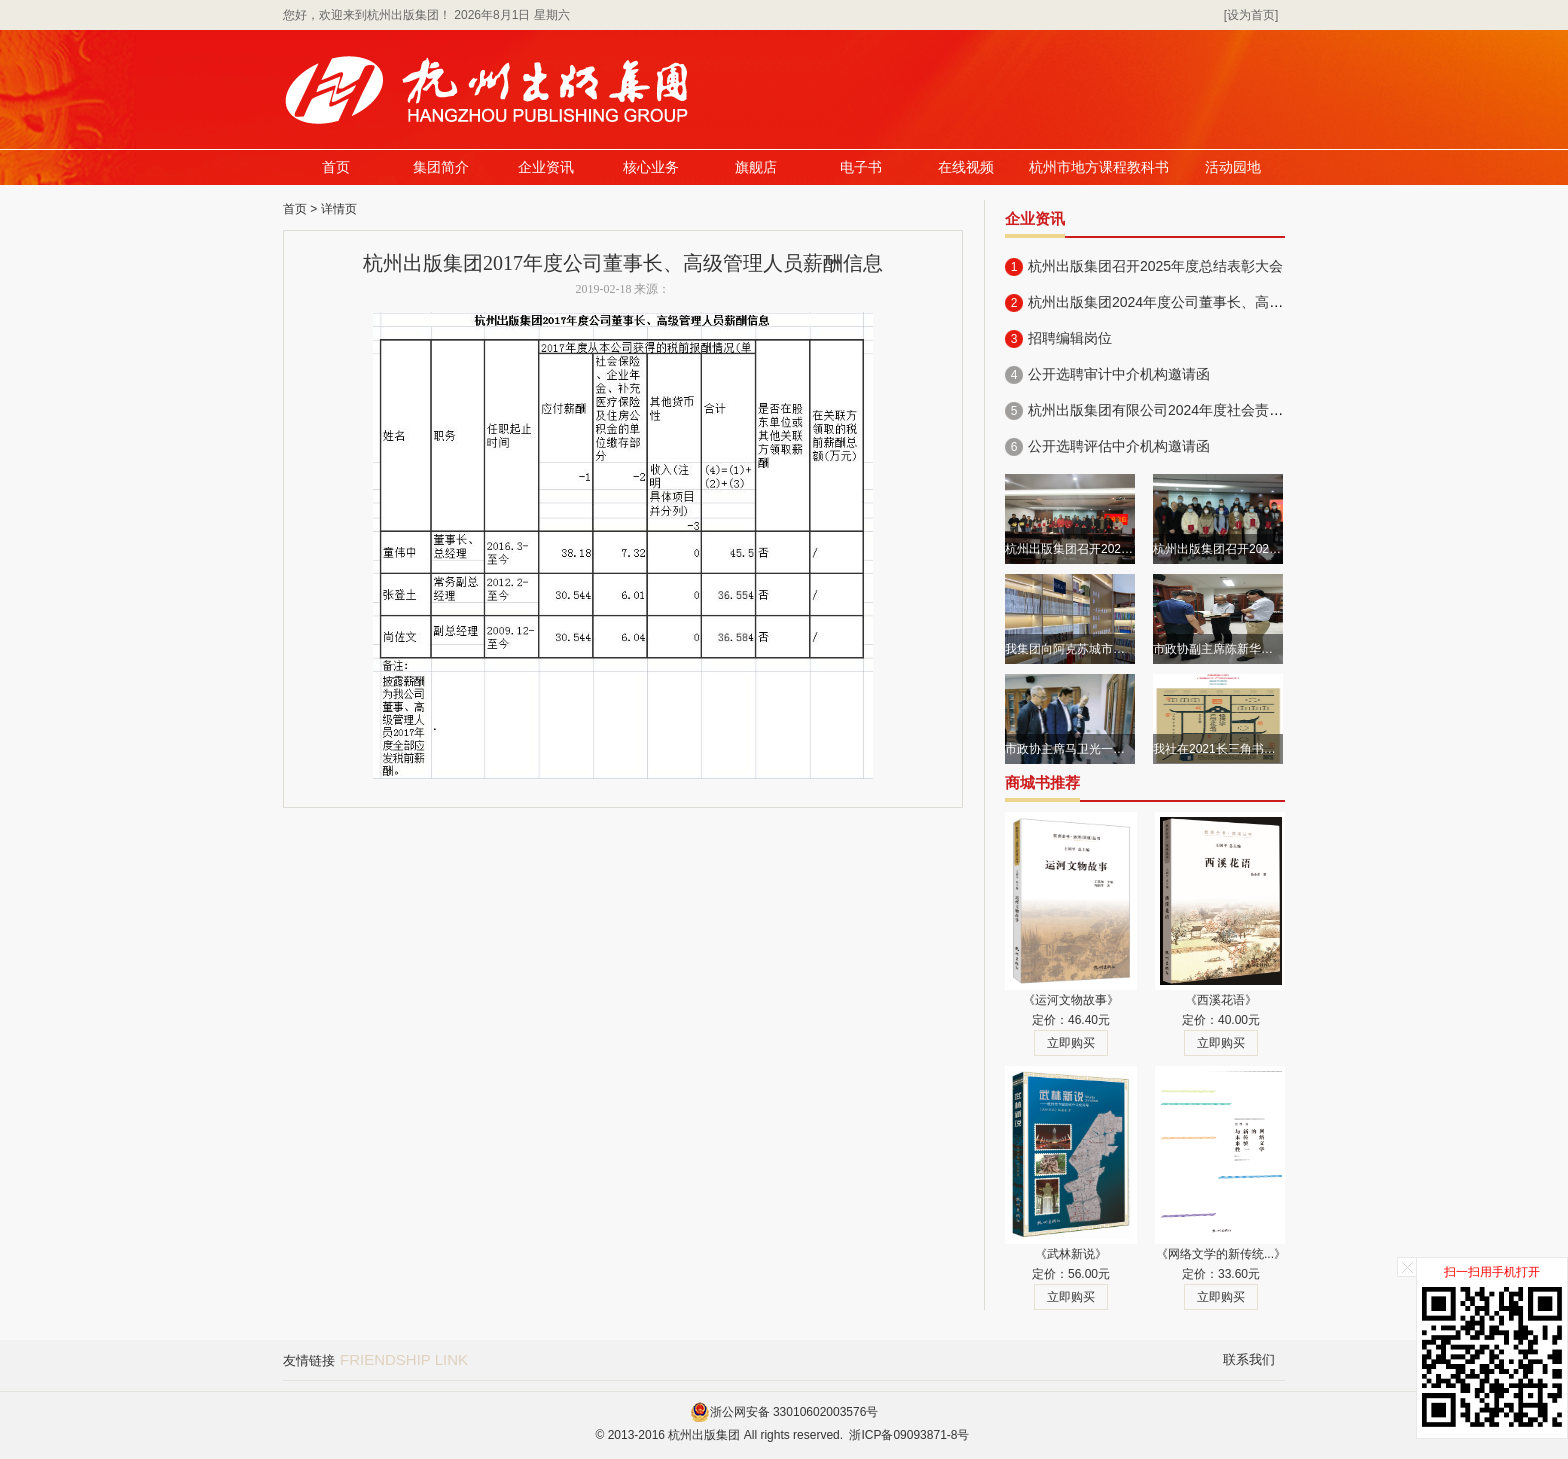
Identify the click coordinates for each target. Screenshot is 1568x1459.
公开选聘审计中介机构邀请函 (1119, 374)
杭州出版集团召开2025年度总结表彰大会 (1155, 266)
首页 (336, 167)
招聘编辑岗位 (1070, 338)
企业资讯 (546, 167)
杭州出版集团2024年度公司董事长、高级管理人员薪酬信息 (1211, 302)
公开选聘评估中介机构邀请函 (1119, 446)
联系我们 (1249, 1359)
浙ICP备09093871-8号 (909, 1435)
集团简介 (441, 167)
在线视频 (966, 167)
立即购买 (1071, 1043)
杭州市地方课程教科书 (1099, 167)
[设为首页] (1251, 15)
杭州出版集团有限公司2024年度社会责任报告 (1169, 410)
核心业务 (651, 167)
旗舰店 (756, 167)
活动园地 (1233, 167)
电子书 (861, 167)
